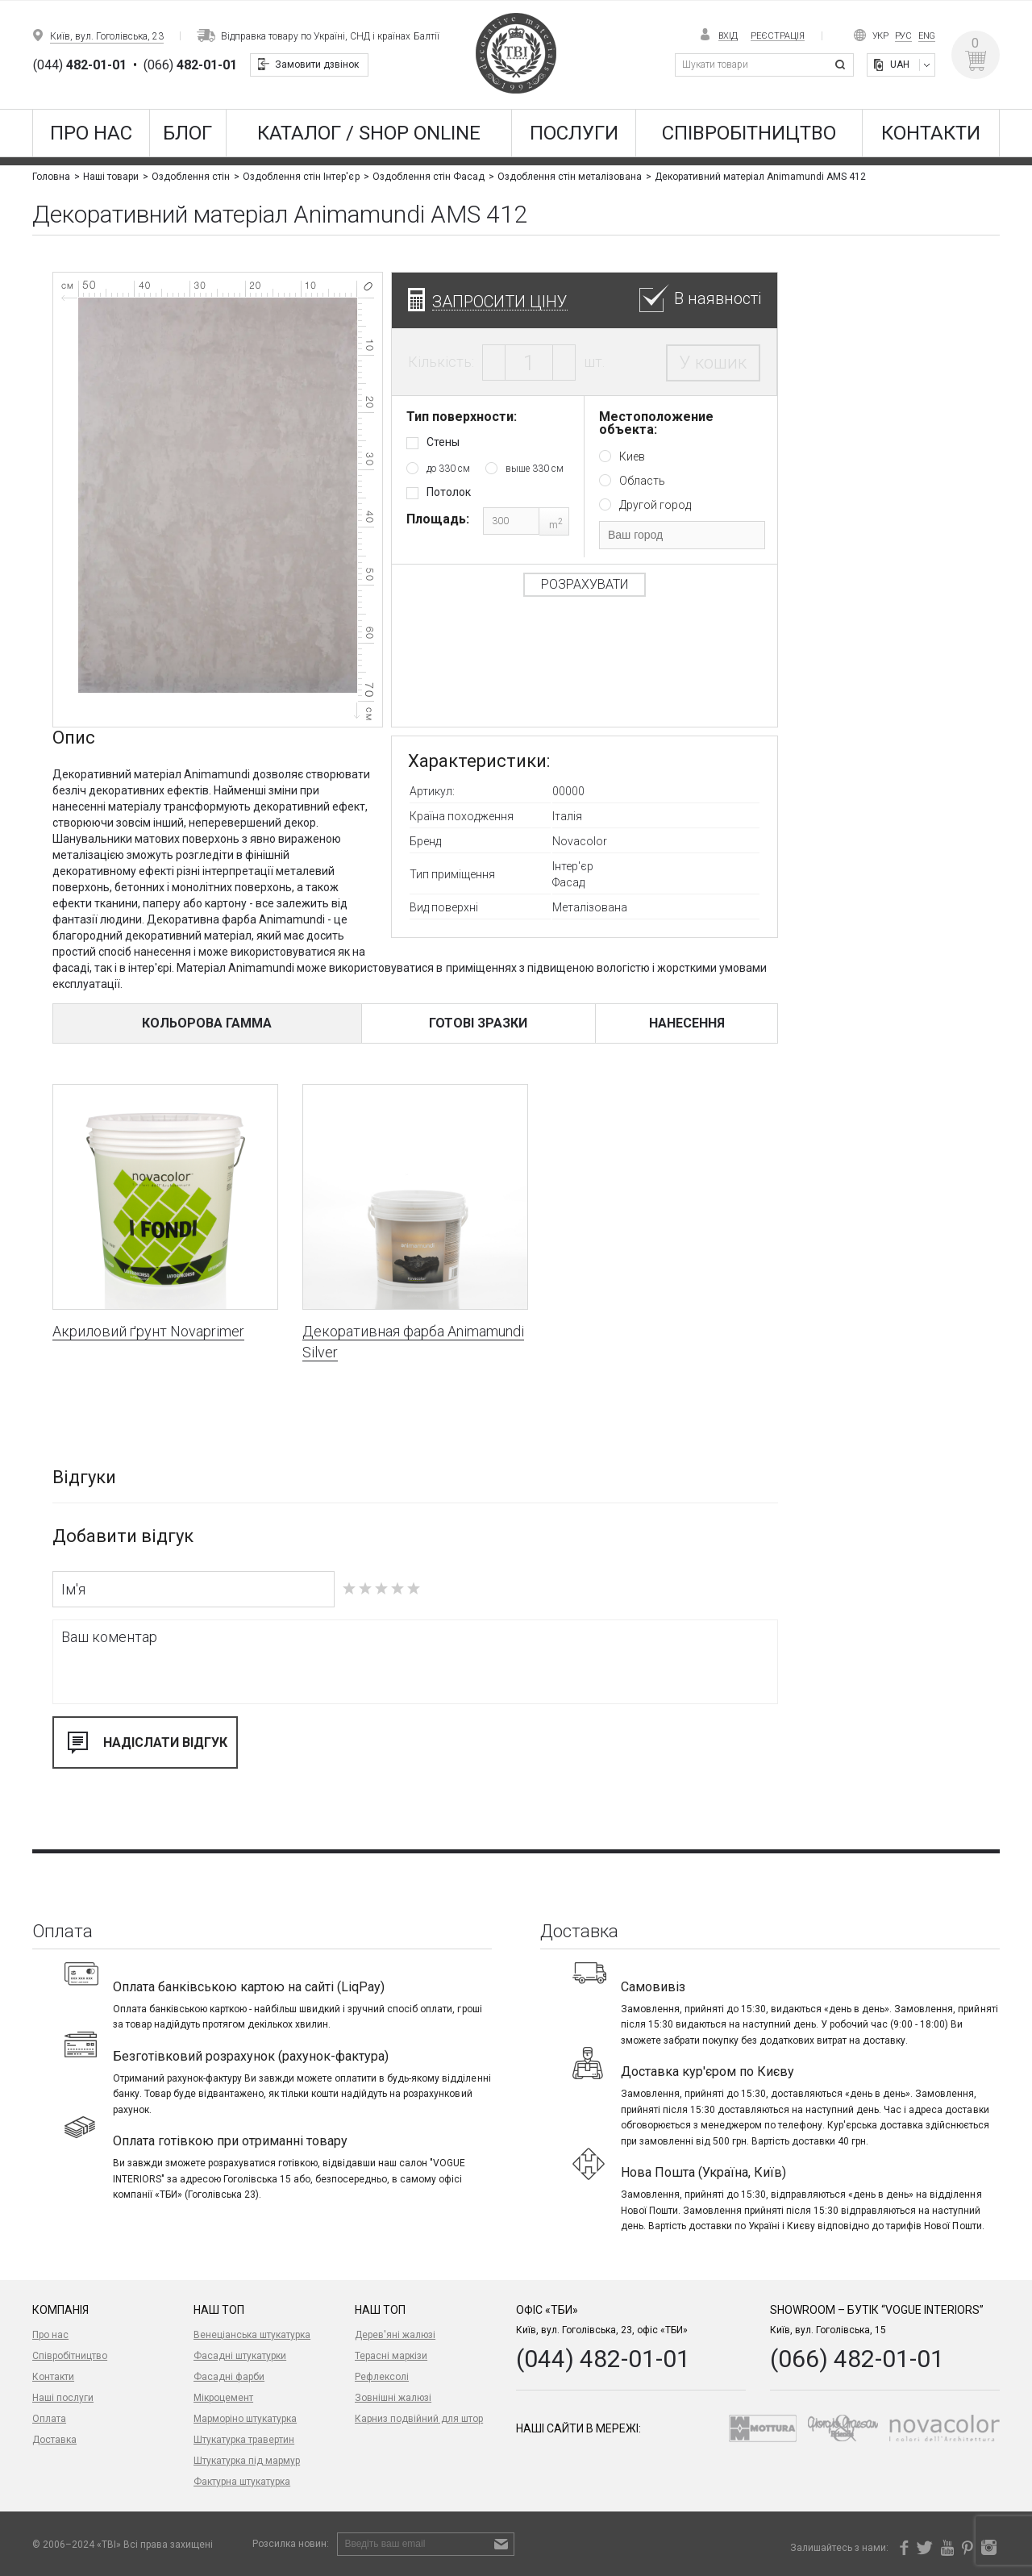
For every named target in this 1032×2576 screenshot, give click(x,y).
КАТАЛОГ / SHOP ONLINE (369, 133)
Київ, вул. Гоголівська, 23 (107, 36)
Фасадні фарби (229, 2376)
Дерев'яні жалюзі (395, 2334)
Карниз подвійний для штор (419, 2418)
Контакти (930, 133)
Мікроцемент (223, 2397)
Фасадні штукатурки (240, 2355)
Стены (443, 442)
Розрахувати (584, 584)
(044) (80, 65)
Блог (187, 133)
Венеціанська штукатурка (252, 2334)
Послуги (574, 133)
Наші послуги (63, 2397)
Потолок (449, 492)
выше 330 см (535, 468)
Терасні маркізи (391, 2355)
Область (642, 480)
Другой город (655, 504)
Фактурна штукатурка (242, 2481)
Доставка (54, 2439)
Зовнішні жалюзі (393, 2397)
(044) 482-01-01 (603, 2359)
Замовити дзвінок (317, 64)
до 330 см (448, 468)
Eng (926, 36)
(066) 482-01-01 (857, 2359)
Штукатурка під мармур (247, 2460)
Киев (632, 456)
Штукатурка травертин (244, 2439)
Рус (903, 36)
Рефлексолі (382, 2376)
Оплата (49, 2418)
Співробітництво (749, 133)
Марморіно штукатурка (245, 2418)
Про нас (91, 133)
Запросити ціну (500, 301)
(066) (190, 65)
